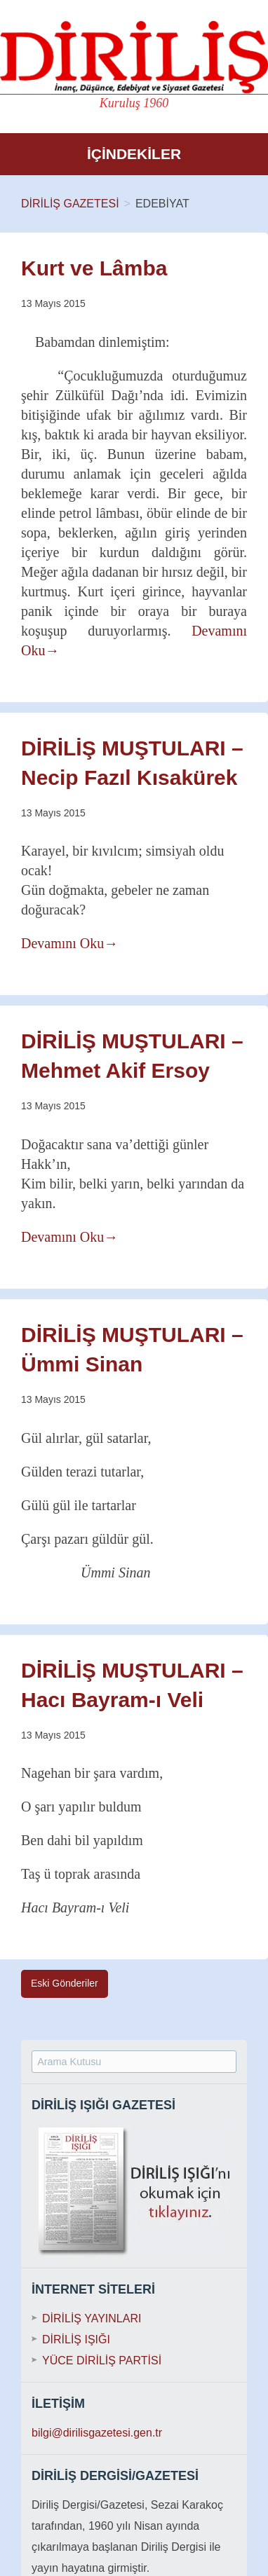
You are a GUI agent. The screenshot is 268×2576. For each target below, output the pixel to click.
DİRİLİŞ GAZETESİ (70, 204)
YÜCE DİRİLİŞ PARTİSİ (101, 2360)
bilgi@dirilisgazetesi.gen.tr (97, 2433)
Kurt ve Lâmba (94, 268)
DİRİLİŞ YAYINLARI (91, 2318)
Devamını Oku (69, 943)
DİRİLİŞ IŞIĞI (76, 2339)
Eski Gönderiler (64, 1983)
